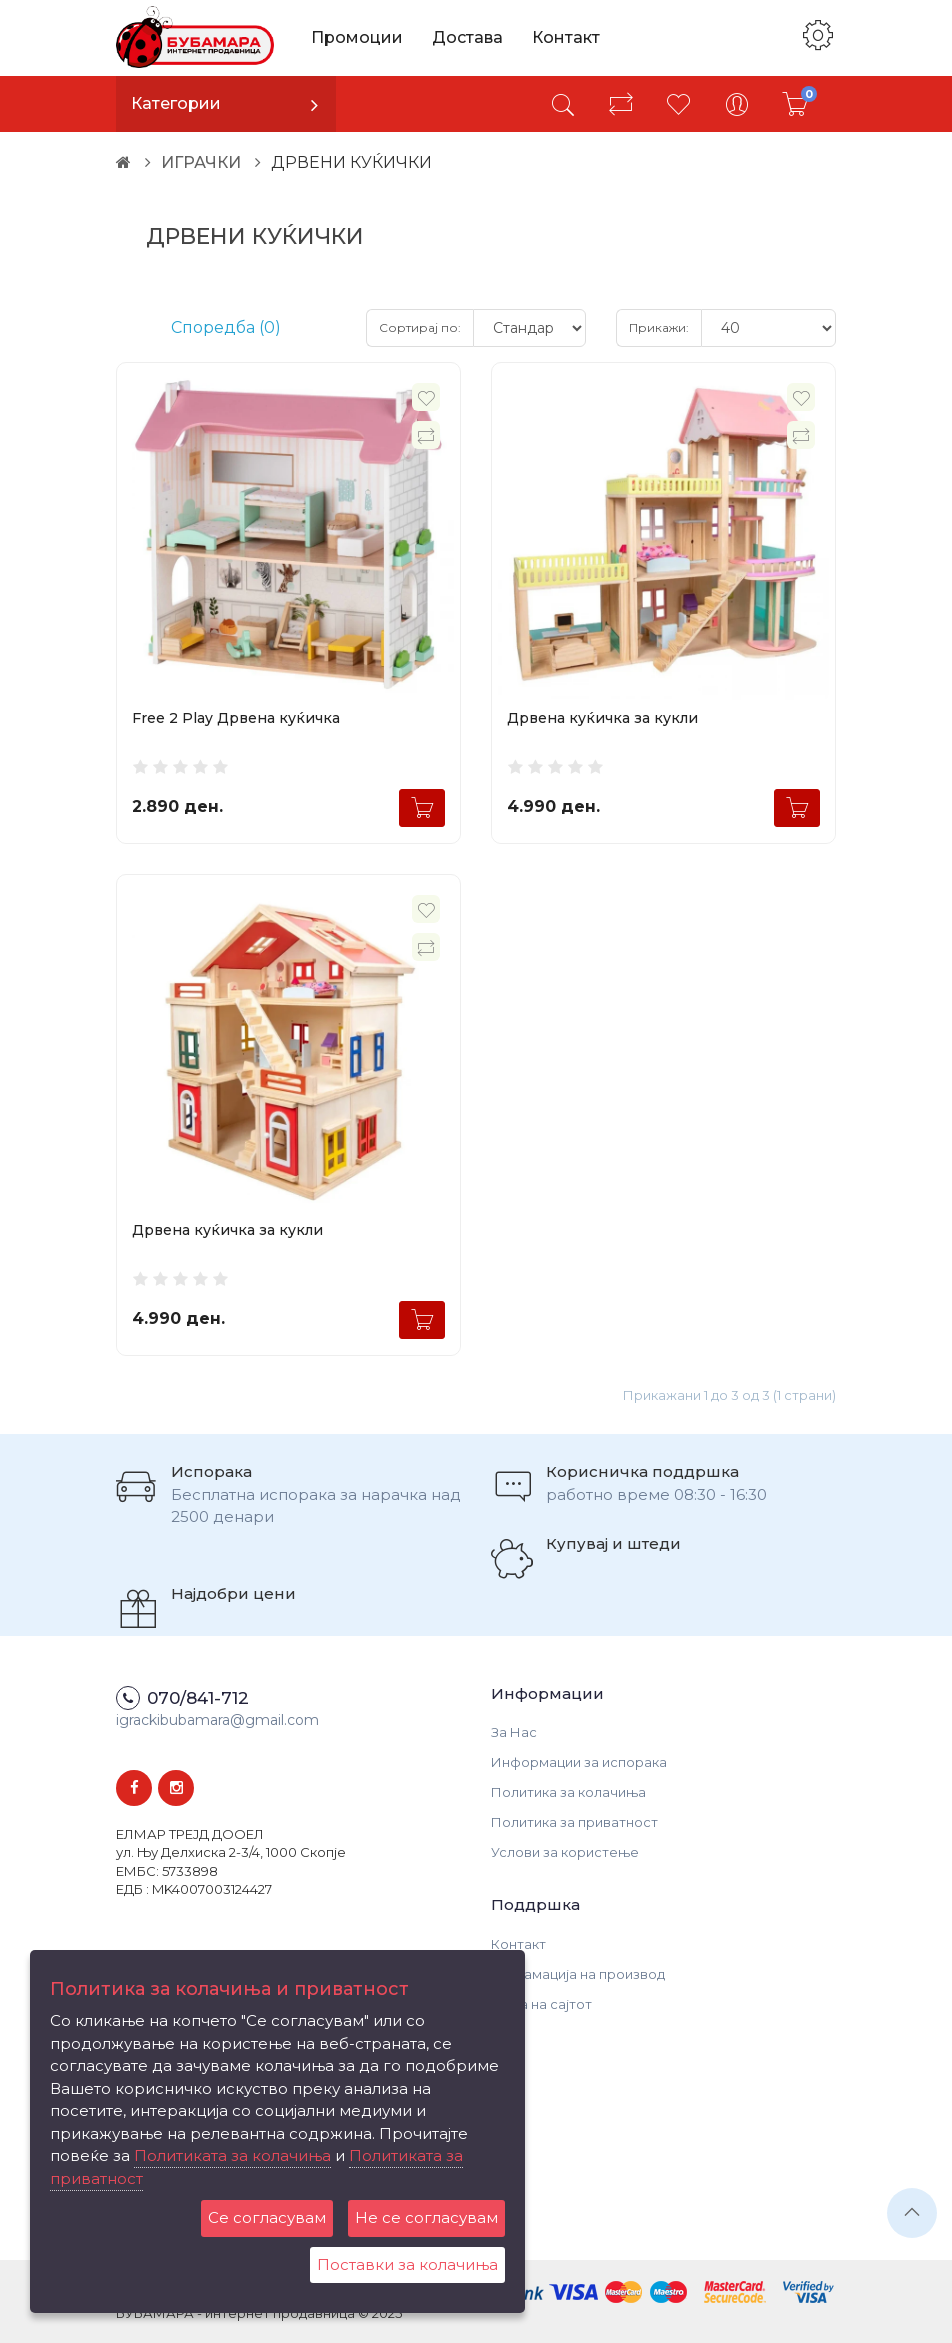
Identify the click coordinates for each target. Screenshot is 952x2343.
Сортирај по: (420, 327)
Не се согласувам (426, 2217)
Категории (176, 103)
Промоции (357, 37)
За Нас (514, 1732)
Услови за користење (565, 1852)
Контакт (566, 37)
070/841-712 (198, 1698)
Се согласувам (267, 2217)
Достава (467, 37)
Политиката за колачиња (232, 2155)
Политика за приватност (574, 1822)
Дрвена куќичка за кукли (602, 718)
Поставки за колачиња (407, 2264)
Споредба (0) (226, 327)
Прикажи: (659, 327)
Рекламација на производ (578, 1974)
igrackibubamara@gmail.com (217, 1720)
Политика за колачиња (568, 1792)
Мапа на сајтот (541, 2004)
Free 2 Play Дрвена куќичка (236, 718)
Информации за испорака (579, 1762)
